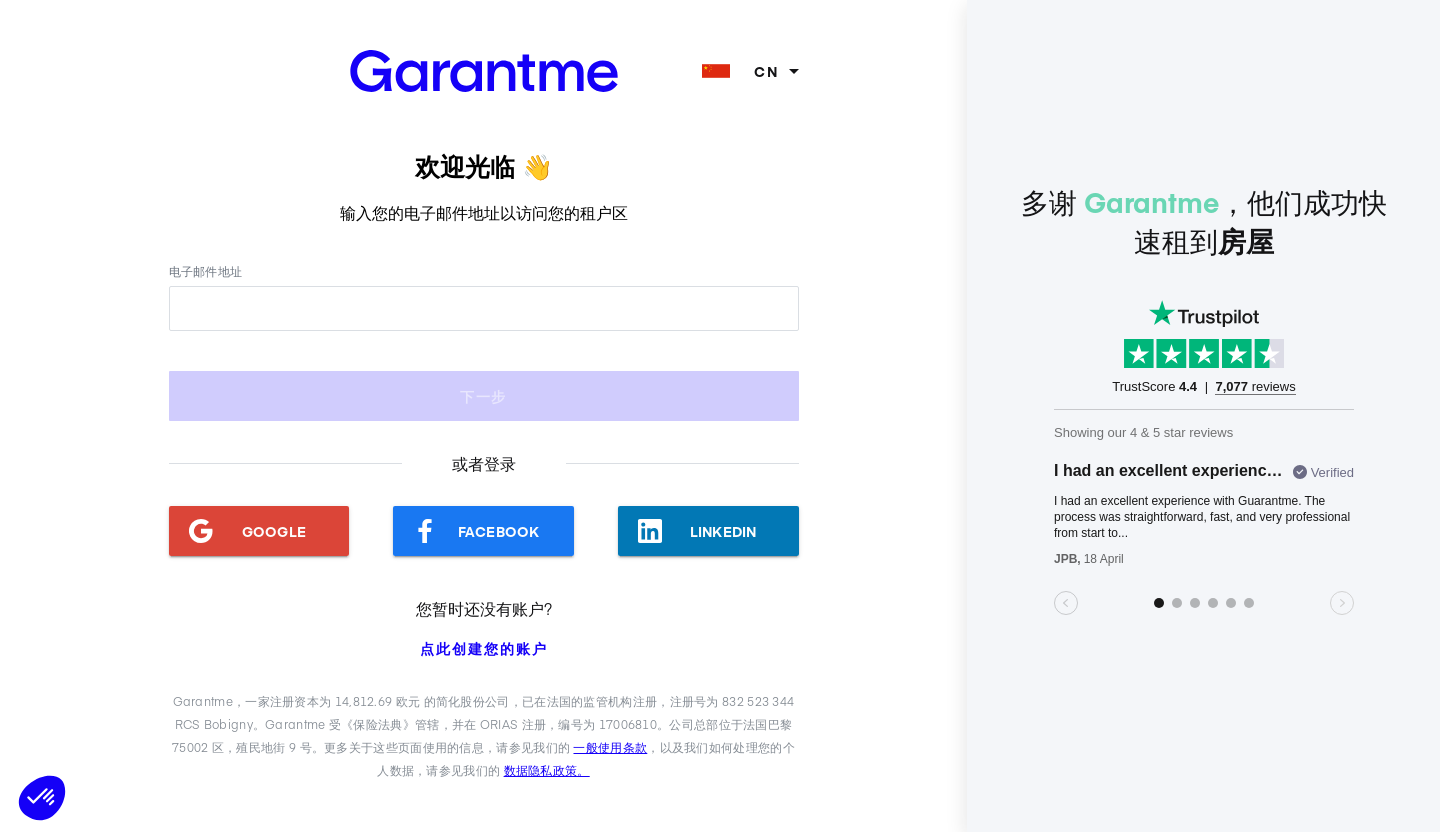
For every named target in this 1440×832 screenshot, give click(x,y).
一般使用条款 (610, 747)
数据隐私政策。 (547, 770)
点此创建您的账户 (484, 648)
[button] (42, 798)
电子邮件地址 (206, 271)
